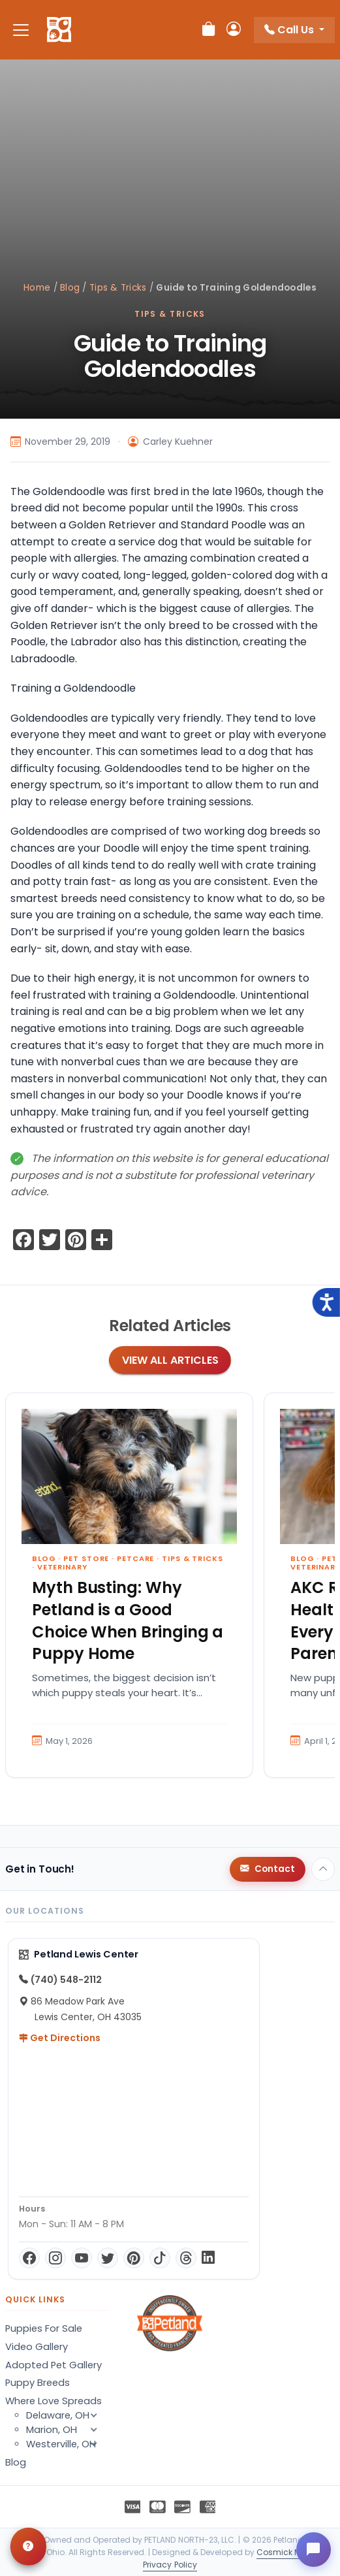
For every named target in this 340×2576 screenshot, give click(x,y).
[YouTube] (81, 2257)
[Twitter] (107, 2257)
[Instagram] (55, 2257)
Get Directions (59, 2037)
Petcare (135, 1558)
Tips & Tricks (118, 288)
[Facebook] (29, 2257)
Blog (70, 288)
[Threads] (186, 2257)
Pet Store (86, 1558)
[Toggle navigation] (21, 29)
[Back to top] (323, 1869)
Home (36, 288)
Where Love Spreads (53, 2400)
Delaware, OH (67, 2415)
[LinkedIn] (208, 2257)
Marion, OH (67, 2430)
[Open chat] (311, 2547)
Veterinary (62, 1567)
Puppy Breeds (37, 2382)
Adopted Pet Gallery (53, 2365)
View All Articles (170, 1360)
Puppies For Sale (43, 2328)
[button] (94, 2444)
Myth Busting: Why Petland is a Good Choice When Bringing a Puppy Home (127, 1620)
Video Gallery (36, 2346)
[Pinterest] (133, 2257)
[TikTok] (159, 2257)
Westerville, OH (67, 2444)
